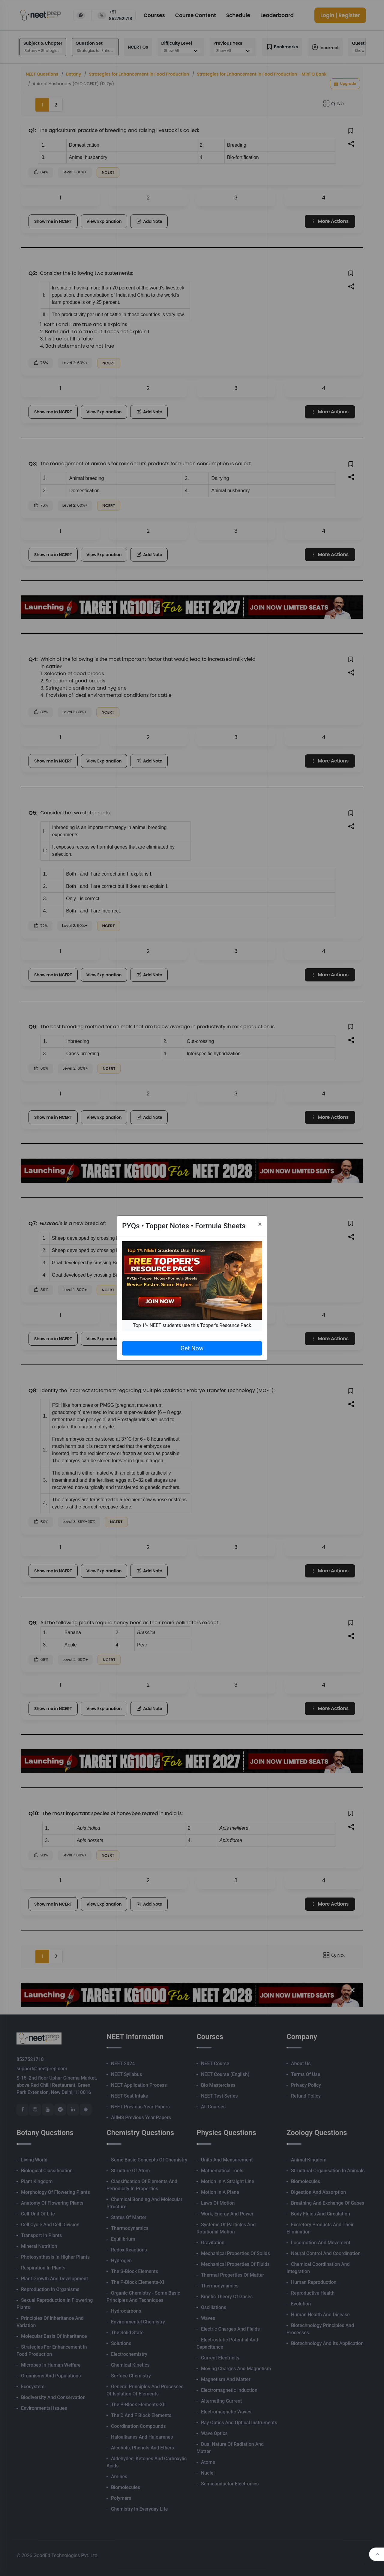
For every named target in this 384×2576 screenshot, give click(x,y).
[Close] (260, 1224)
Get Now (192, 1348)
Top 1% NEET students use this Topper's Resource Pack (192, 1325)
